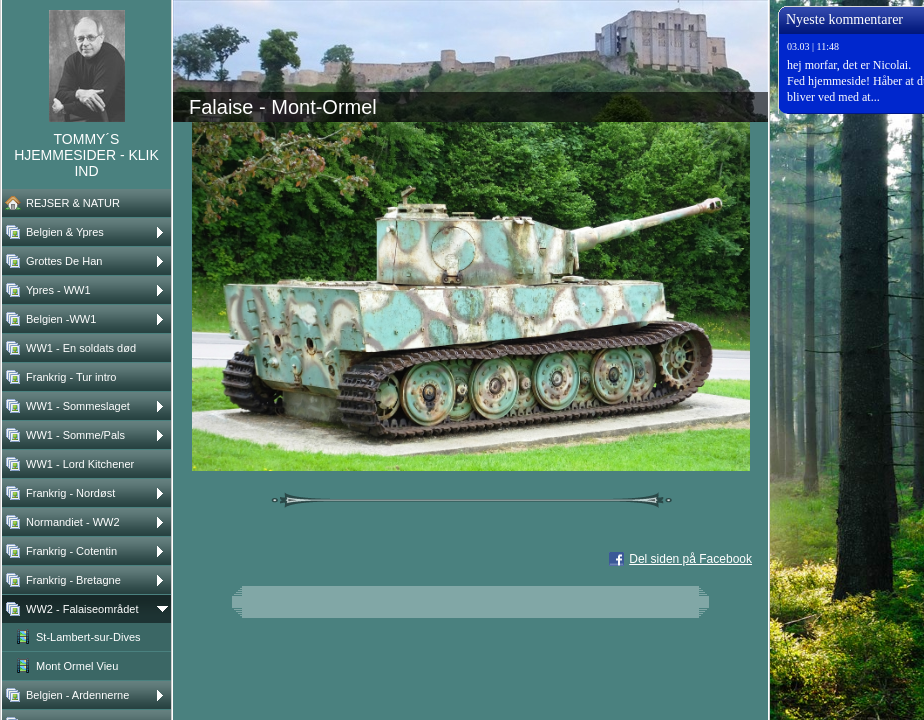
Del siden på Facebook (690, 559)
